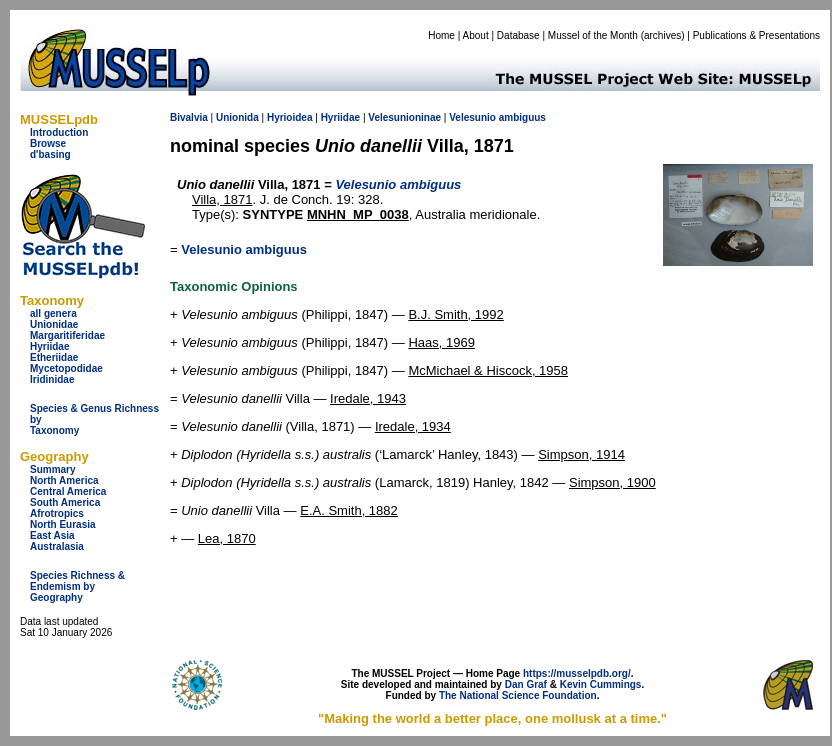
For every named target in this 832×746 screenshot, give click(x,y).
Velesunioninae (404, 117)
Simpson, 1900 (612, 482)
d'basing (50, 154)
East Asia (52, 535)
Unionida (237, 117)
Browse (48, 143)
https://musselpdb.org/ (577, 673)
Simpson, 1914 (581, 454)
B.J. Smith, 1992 (455, 314)
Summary (53, 469)
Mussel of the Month (593, 35)
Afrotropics (57, 513)
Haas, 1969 (441, 342)
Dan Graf (526, 684)
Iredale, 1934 (413, 426)
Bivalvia (189, 117)
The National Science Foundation (518, 695)
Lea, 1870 (227, 538)
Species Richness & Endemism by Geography (77, 586)
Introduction (59, 132)
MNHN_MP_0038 (358, 214)
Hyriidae (49, 346)
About (476, 35)
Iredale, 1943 (368, 398)
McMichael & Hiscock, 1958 (488, 370)
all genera (53, 313)
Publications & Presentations (756, 35)
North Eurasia (63, 524)
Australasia (57, 546)
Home (441, 35)
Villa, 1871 (222, 199)
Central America (68, 491)
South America (65, 502)
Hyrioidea (290, 117)
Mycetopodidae (66, 368)
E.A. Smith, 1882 (349, 510)
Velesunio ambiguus (244, 249)
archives (662, 35)
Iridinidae (52, 379)
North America (64, 480)
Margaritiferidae (67, 335)
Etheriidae (54, 357)
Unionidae (54, 324)
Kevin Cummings (601, 684)
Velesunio (472, 117)
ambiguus (522, 117)
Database (518, 35)
